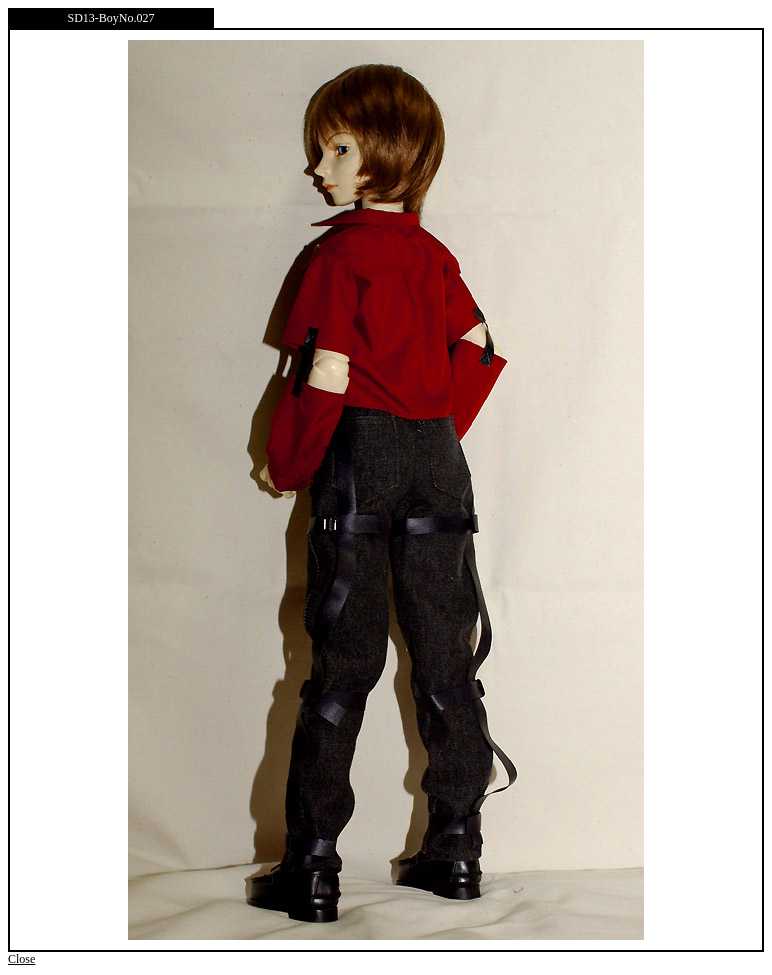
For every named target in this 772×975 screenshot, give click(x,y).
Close (21, 959)
